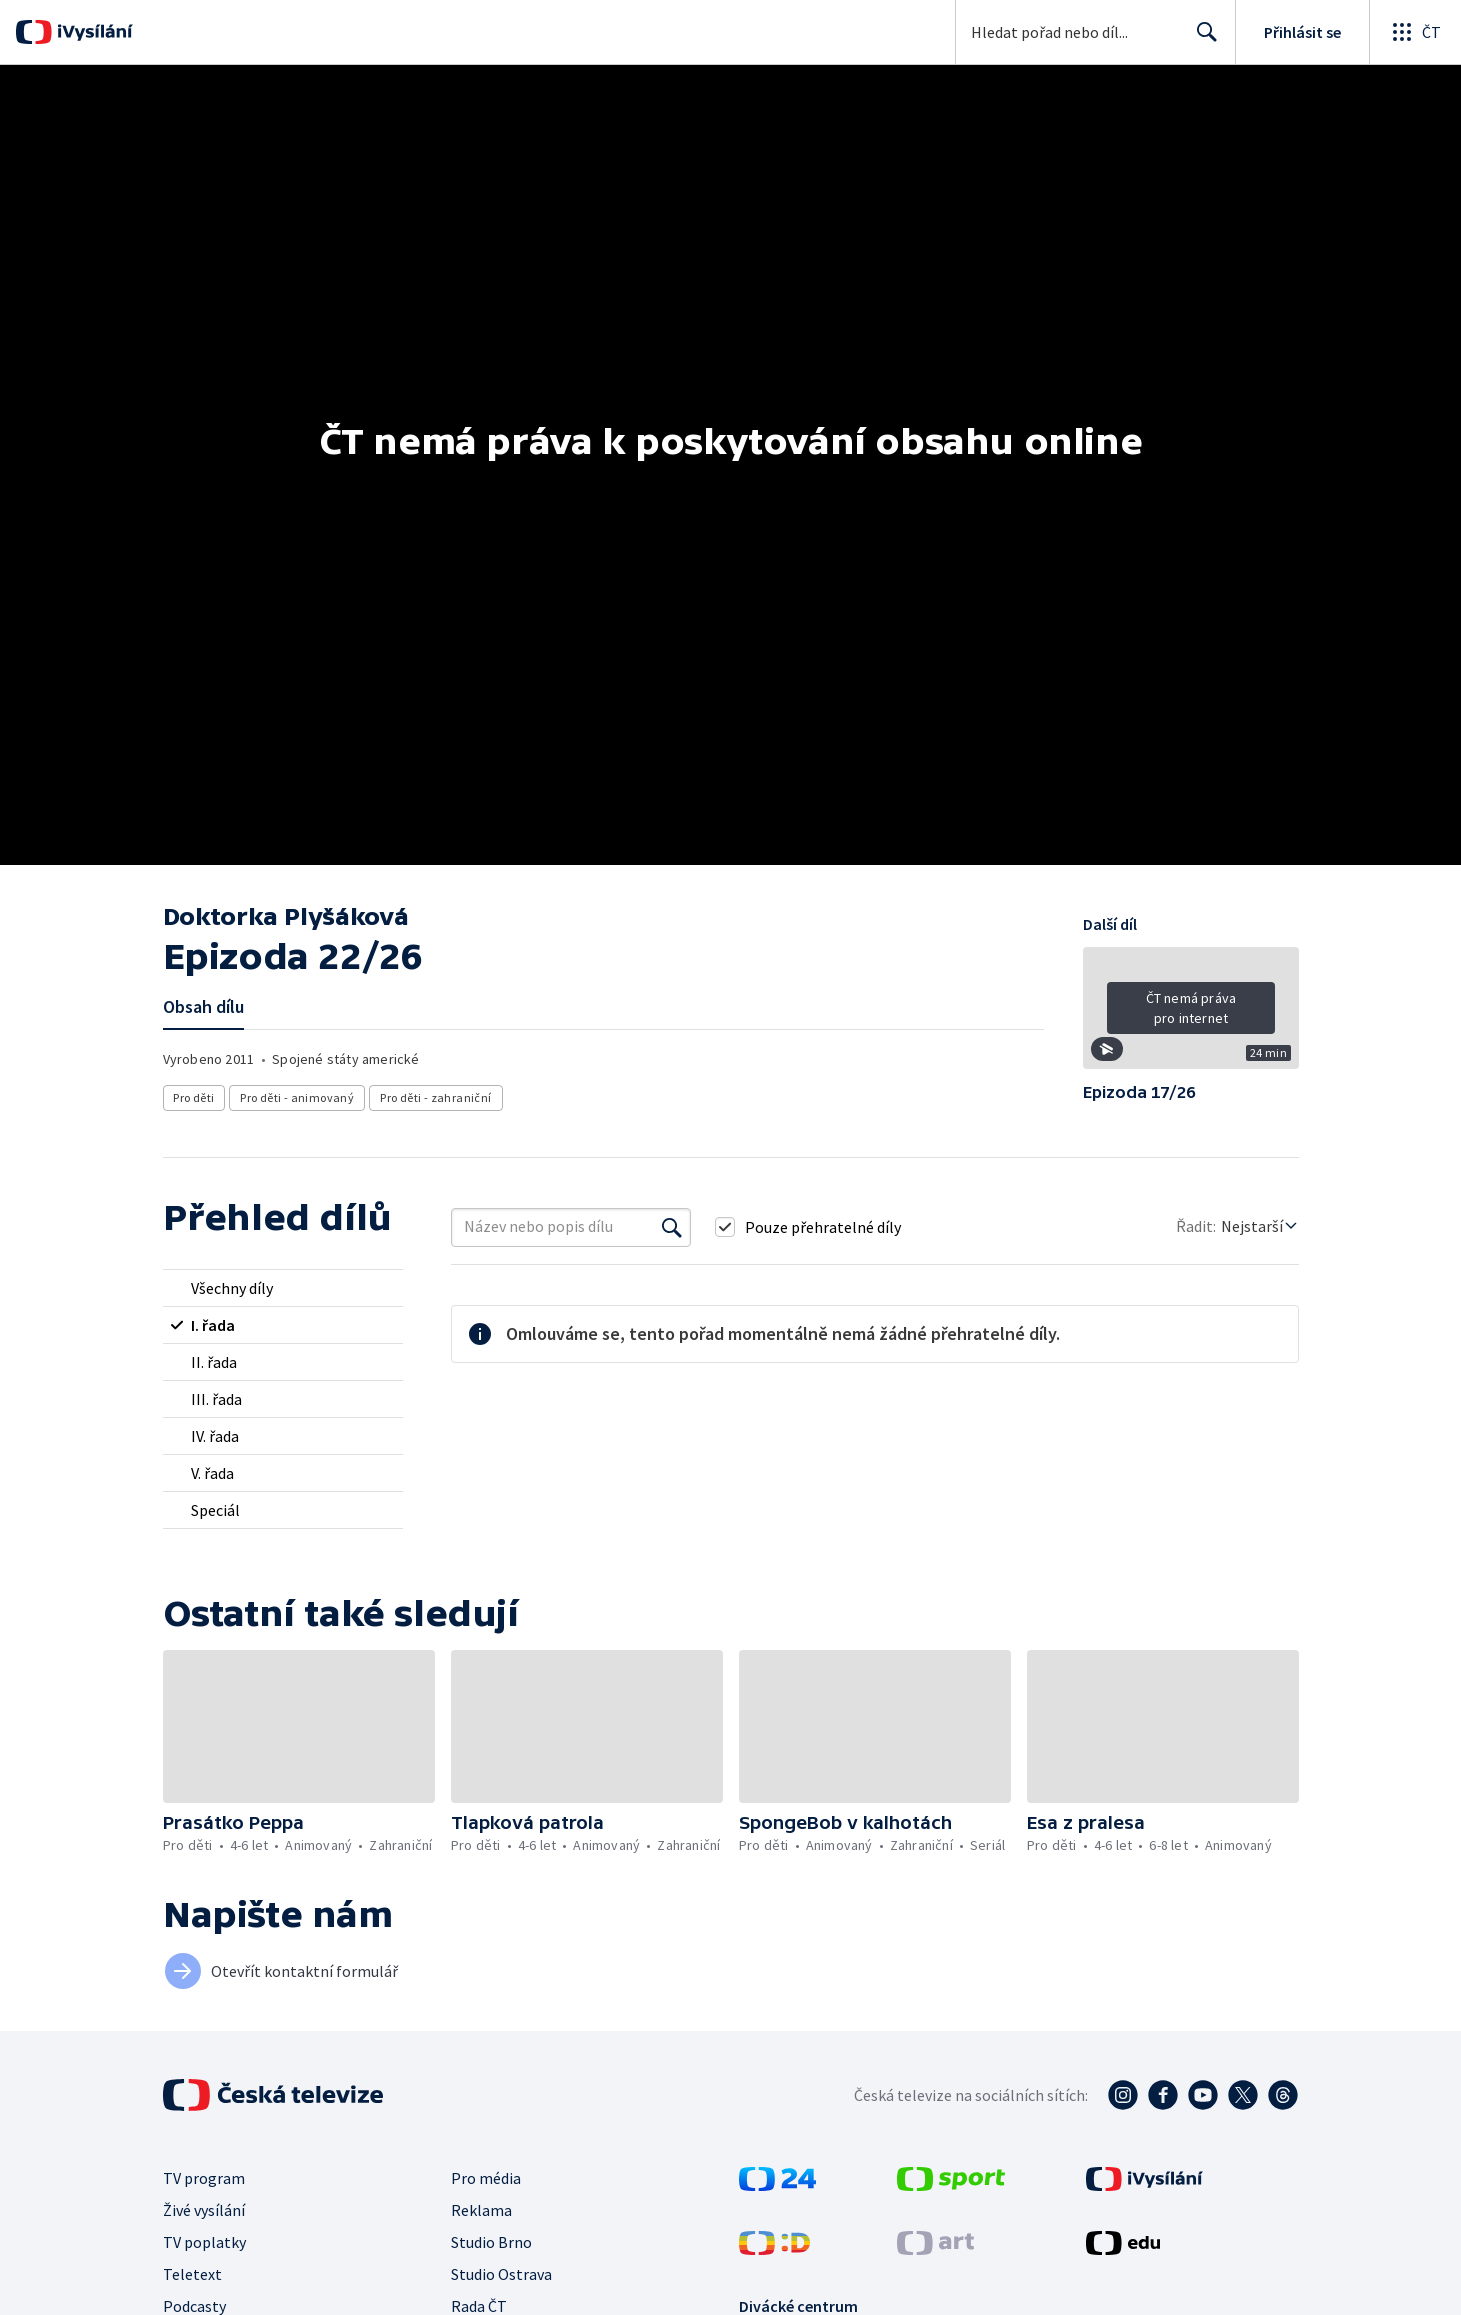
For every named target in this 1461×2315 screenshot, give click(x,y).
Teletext (192, 2274)
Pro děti (194, 1097)
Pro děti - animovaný (298, 1097)
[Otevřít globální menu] (1415, 32)
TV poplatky (204, 2242)
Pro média (486, 2178)
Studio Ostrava (501, 2274)
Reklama (481, 2210)
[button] (1191, 1015)
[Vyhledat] (672, 1227)
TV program (204, 2178)
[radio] (283, 1288)
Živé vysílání (204, 2210)
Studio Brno (491, 2242)
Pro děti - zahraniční (436, 1097)
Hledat (1201, 40)
